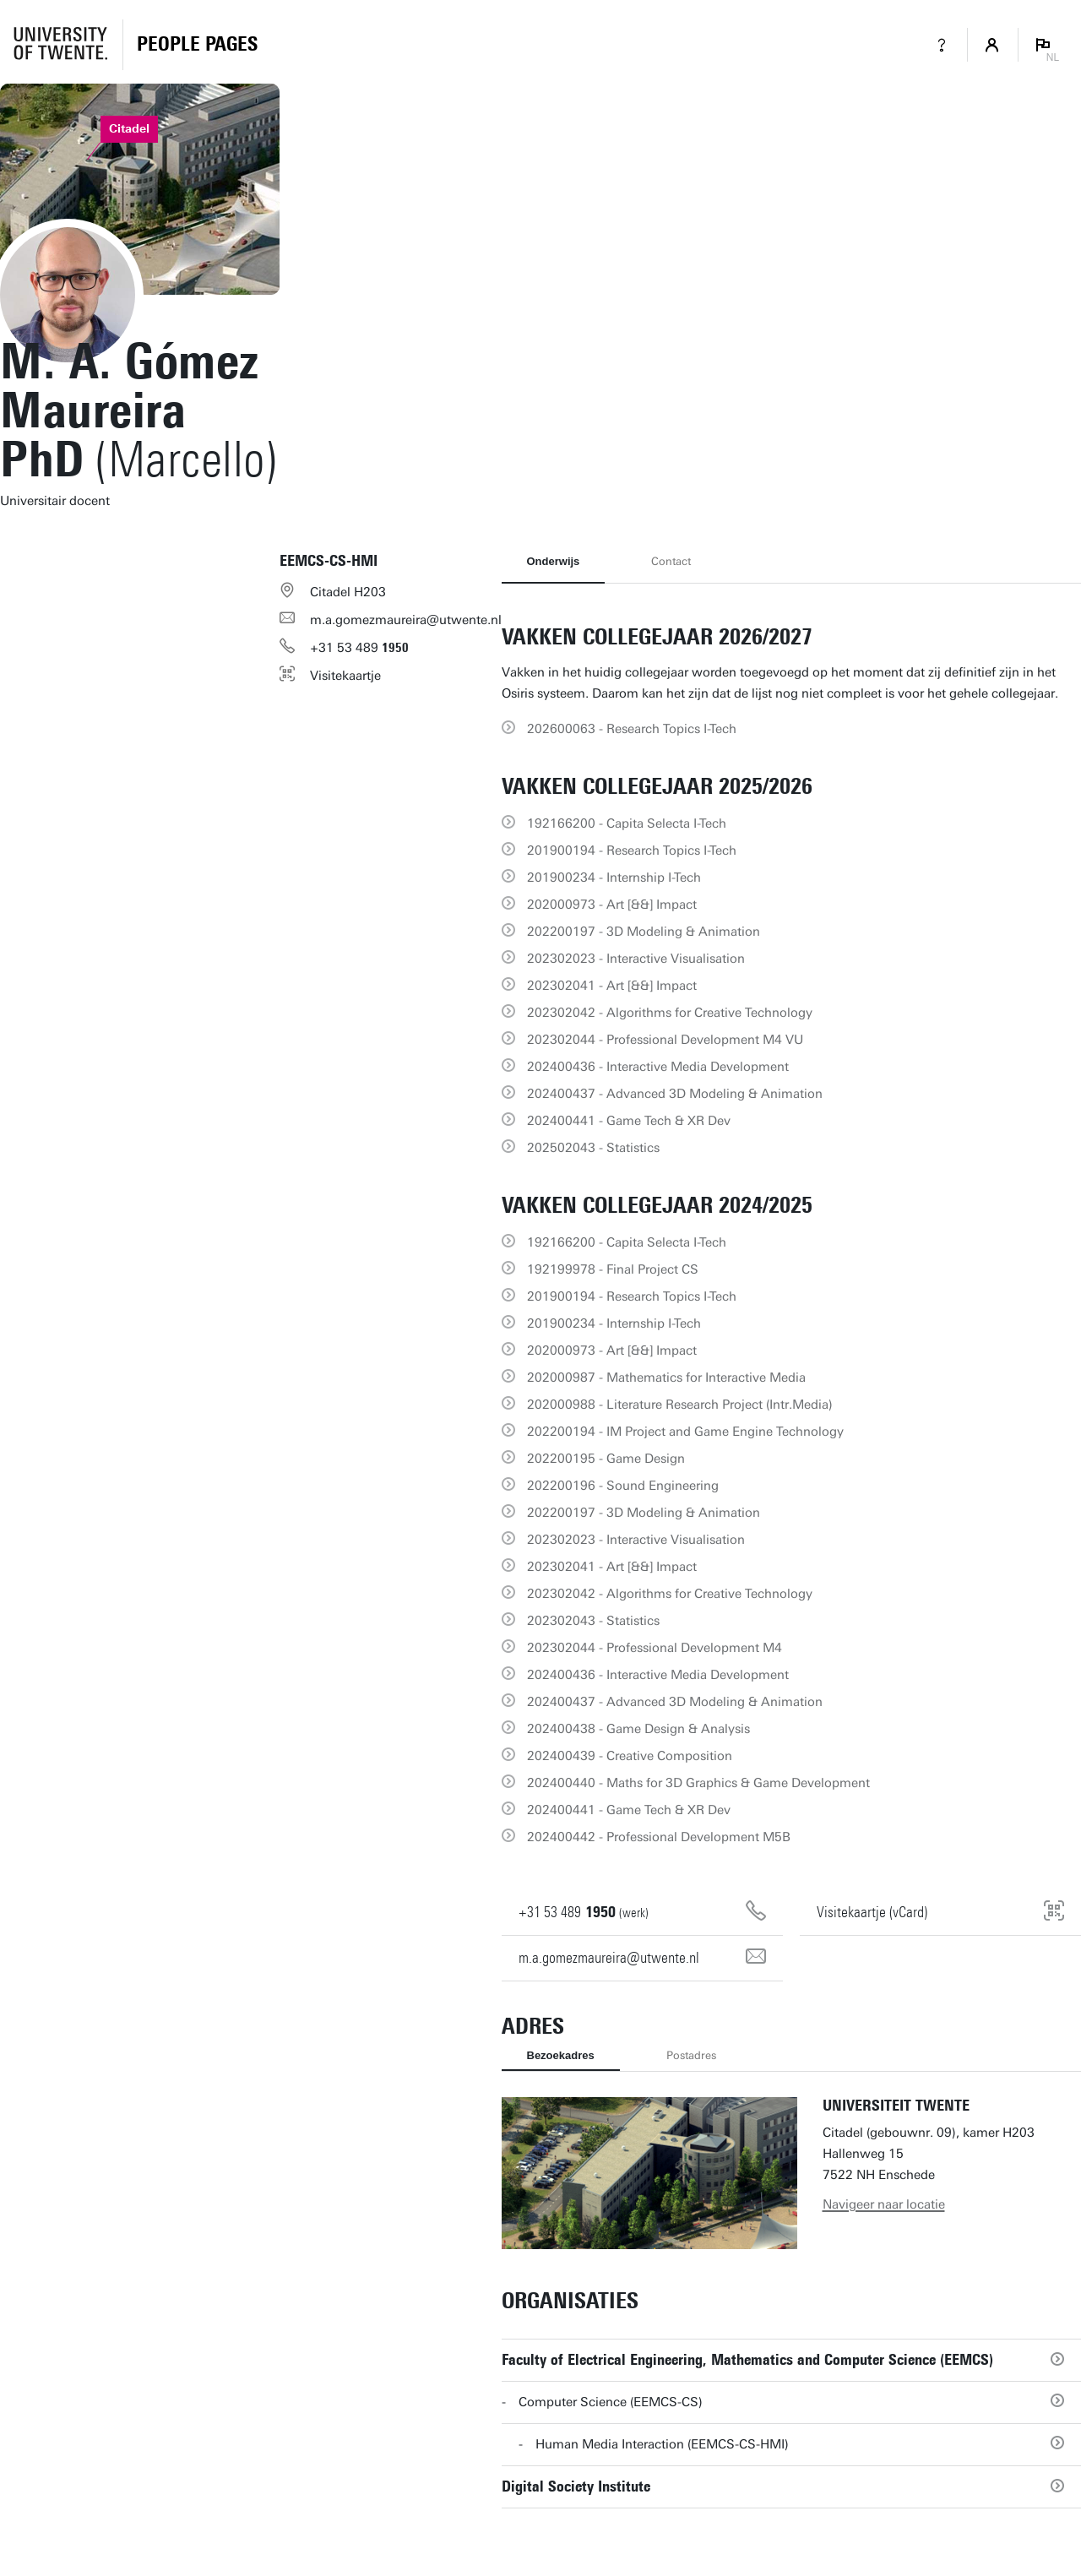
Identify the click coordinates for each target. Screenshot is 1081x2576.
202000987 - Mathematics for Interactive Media (666, 1377)
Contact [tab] (671, 561)
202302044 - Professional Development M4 (654, 1647)
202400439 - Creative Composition (629, 1756)
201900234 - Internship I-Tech (614, 877)
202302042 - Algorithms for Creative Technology (669, 1012)
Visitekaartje (345, 675)
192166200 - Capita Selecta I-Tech (626, 823)
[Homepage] (197, 44)
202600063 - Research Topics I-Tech (631, 728)
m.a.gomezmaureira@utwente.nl (406, 620)
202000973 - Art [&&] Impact (612, 904)
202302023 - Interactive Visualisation (636, 958)
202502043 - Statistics (593, 1147)
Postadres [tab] (691, 2055)
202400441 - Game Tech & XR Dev (629, 1120)
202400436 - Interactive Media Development (658, 1066)
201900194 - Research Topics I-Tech (631, 850)
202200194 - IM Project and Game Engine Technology (685, 1431)
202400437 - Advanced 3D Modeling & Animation (675, 1093)
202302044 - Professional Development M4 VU (665, 1039)
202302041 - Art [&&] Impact (612, 985)
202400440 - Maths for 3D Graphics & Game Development (698, 1783)
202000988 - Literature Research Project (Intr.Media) (680, 1404)
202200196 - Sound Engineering (623, 1485)
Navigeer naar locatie (884, 2204)
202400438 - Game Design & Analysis (638, 1728)
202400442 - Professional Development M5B (658, 1837)
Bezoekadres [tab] (561, 2055)
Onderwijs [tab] (553, 561)
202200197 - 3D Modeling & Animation (643, 931)
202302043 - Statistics (593, 1620)
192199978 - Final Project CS (612, 1269)
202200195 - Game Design (606, 1458)
